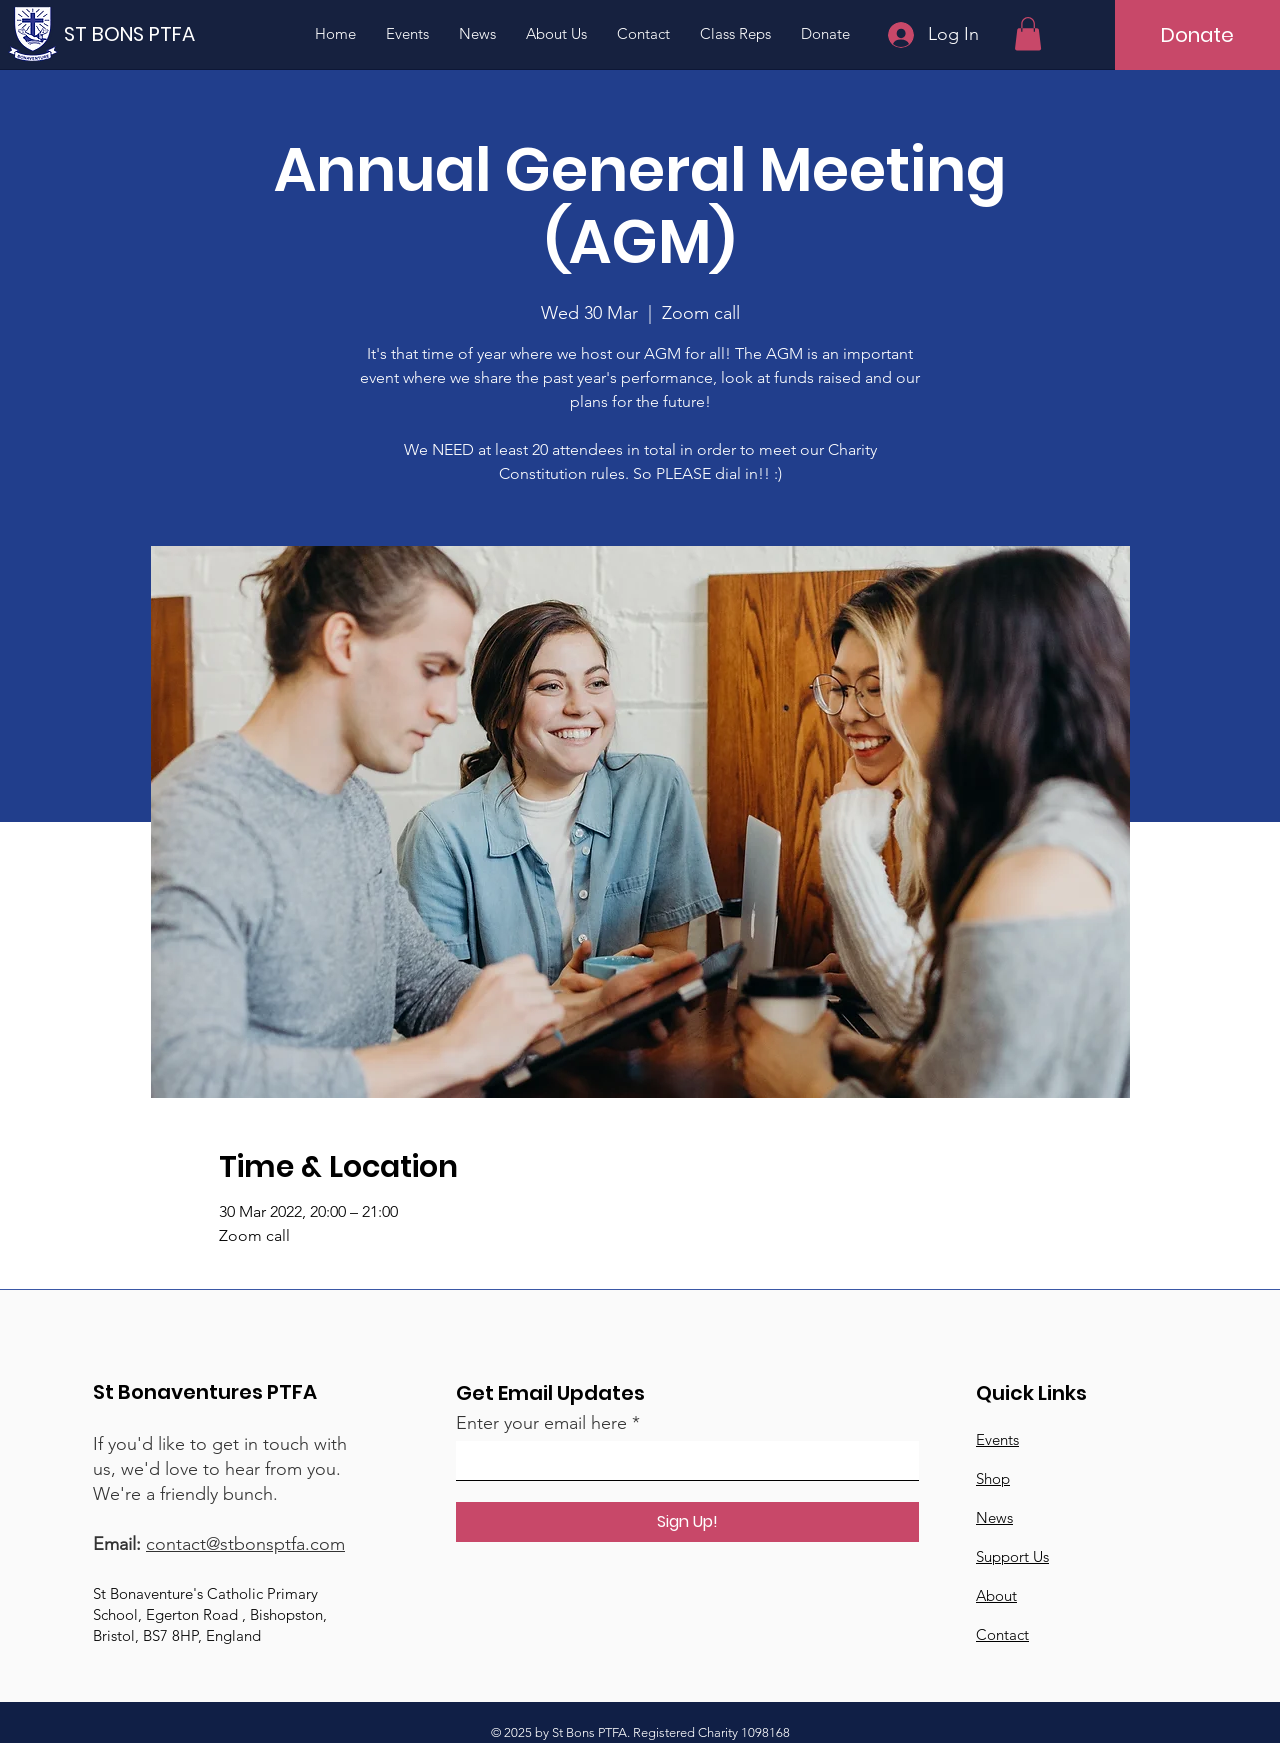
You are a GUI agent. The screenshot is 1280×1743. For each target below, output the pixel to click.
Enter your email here (541, 1423)
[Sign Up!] (687, 1522)
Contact (1002, 1634)
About (996, 1595)
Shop (993, 1478)
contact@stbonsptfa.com (245, 1544)
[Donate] (1198, 35)
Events (997, 1439)
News (994, 1517)
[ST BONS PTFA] (137, 33)
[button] (1028, 33)
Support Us (1012, 1556)
